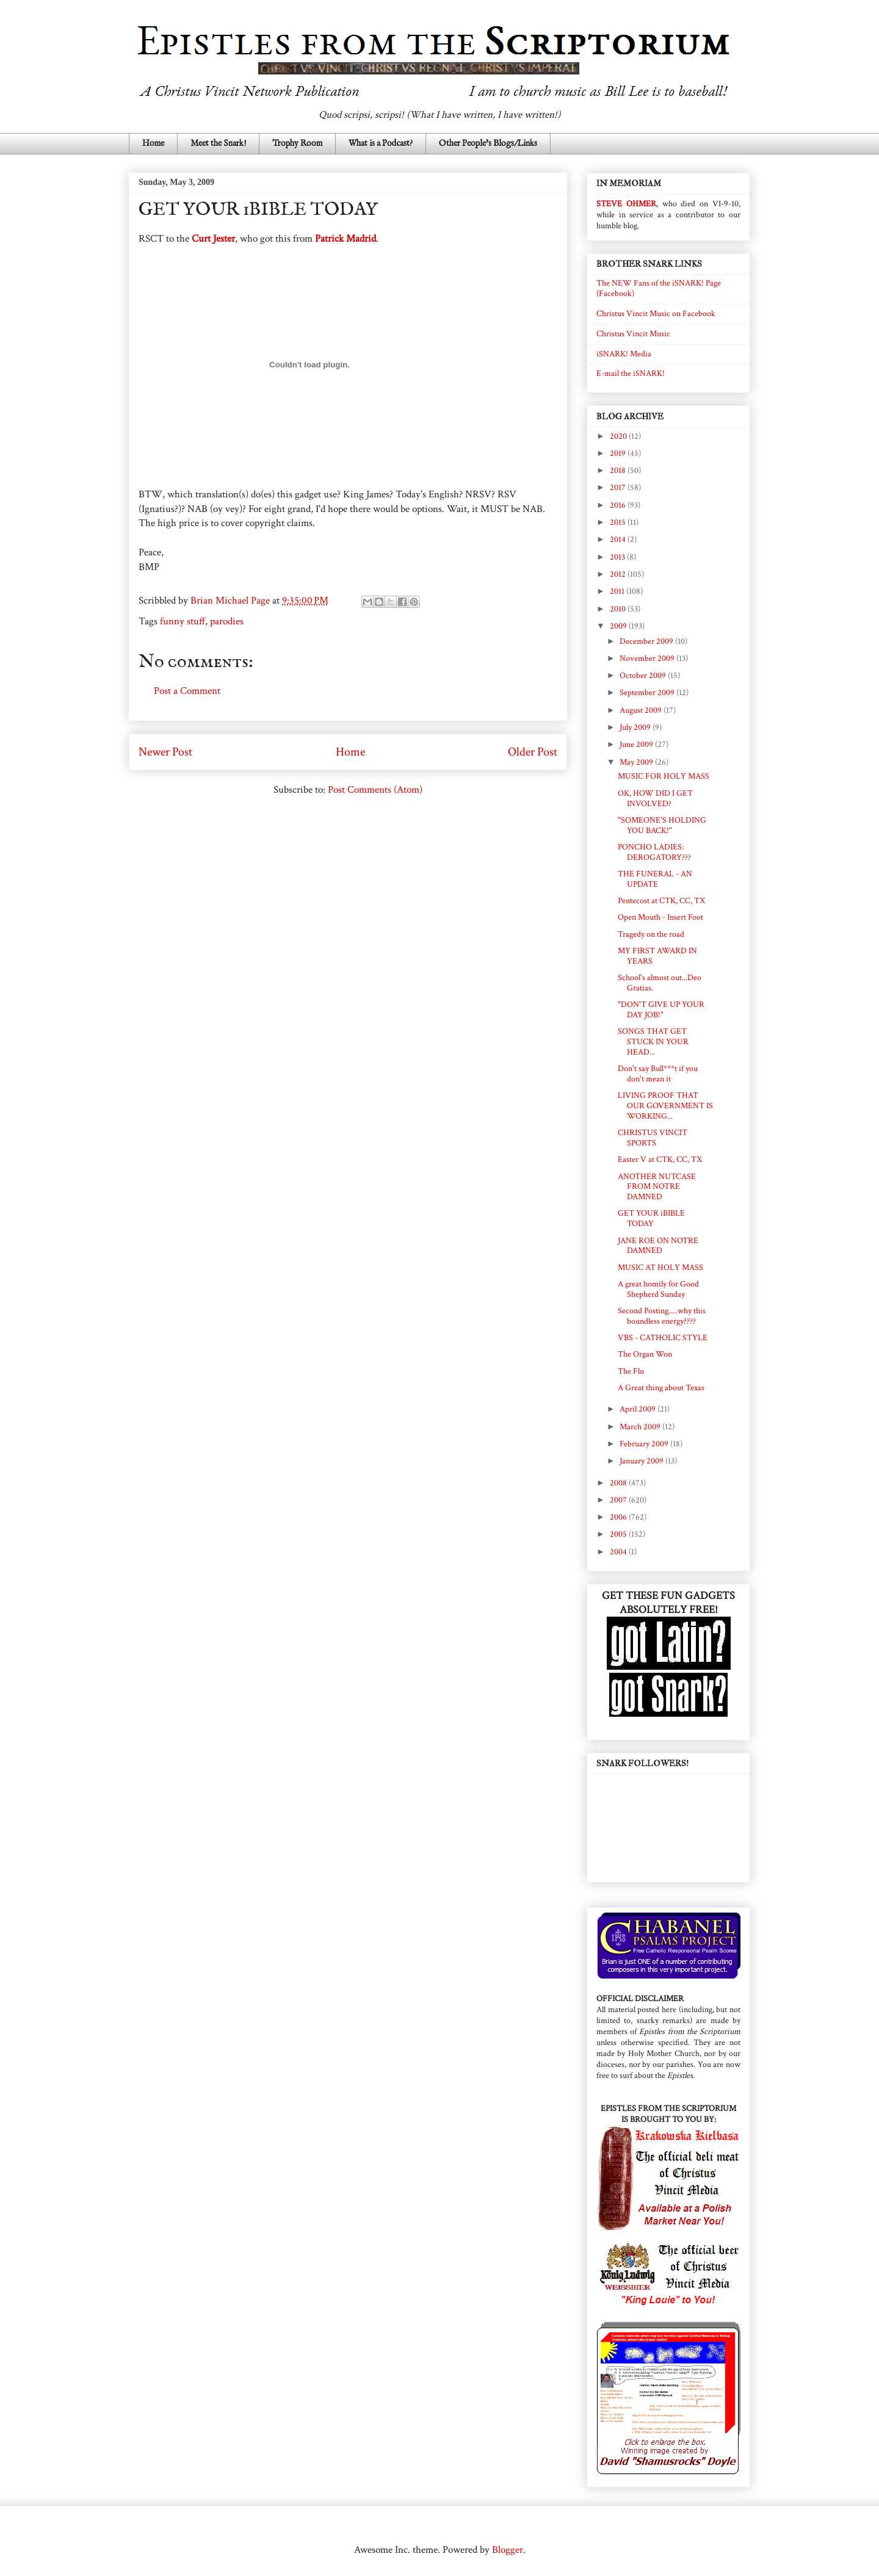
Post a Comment (187, 691)
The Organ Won (645, 1354)
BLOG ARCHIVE (630, 416)
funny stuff (182, 621)
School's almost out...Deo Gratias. (659, 983)
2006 (619, 1517)
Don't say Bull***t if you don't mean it (658, 1073)
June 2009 (637, 744)
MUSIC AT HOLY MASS (660, 1267)
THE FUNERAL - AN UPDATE (655, 879)
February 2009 (645, 1443)
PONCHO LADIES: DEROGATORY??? (654, 852)
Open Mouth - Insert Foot (660, 917)
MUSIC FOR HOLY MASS (663, 776)
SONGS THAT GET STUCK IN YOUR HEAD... (653, 1042)
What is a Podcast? (381, 143)
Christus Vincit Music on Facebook (655, 313)
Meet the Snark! (218, 143)
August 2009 (642, 710)
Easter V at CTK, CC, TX (660, 1159)
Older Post (532, 752)
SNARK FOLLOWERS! (642, 1763)
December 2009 (647, 641)
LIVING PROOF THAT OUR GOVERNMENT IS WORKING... (665, 1106)
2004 (619, 1551)
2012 (619, 574)
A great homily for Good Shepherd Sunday (658, 1289)
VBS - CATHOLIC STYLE (662, 1337)
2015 (619, 522)
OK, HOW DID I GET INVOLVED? (655, 798)
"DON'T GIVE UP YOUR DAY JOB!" (661, 1009)
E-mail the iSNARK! (630, 373)
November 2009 (648, 658)
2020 (619, 436)
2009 (619, 626)
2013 (618, 557)
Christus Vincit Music (633, 333)
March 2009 (641, 1426)
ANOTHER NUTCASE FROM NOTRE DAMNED (657, 1187)
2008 (619, 1482)
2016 (619, 505)
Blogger (507, 2549)
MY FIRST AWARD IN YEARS (657, 956)
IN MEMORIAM (628, 183)
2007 (619, 1500)
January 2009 (642, 1461)
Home (153, 143)
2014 (619, 539)
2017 (619, 487)
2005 (619, 1534)
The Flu (631, 1371)
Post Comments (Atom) (375, 789)
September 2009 (648, 692)
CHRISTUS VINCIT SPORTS (652, 1138)
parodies (227, 621)
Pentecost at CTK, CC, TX (661, 900)
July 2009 (636, 727)
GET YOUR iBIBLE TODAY (651, 1218)
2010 (619, 609)
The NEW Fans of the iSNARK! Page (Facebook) (658, 288)
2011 (618, 591)
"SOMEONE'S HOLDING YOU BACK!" (662, 825)
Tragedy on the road (651, 934)
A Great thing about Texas (661, 1387)
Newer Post (165, 752)
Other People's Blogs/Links (488, 143)
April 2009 (638, 1409)
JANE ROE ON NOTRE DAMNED (658, 1246)
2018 (619, 470)
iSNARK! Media (623, 353)
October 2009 (644, 675)
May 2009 (637, 762)
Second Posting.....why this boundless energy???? (662, 1316)
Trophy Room (297, 143)
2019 (619, 453)
